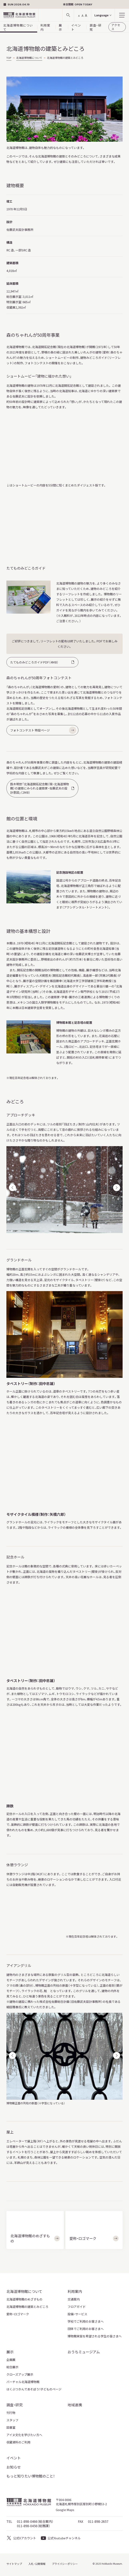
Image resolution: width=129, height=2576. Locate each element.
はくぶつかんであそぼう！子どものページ (33, 2389)
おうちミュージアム (84, 2351)
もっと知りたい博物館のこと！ (30, 2476)
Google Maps (65, 2510)
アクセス (115, 27)
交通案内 (74, 2299)
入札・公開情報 (36, 2564)
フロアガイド (77, 2306)
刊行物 (10, 2413)
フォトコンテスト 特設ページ (43, 730)
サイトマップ (14, 2564)
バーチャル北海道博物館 (22, 2382)
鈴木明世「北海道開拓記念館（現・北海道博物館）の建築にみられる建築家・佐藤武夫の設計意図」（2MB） (39, 788)
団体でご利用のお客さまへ (86, 2329)
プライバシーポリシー (65, 2564)
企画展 (10, 2359)
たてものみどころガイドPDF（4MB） (34, 662)
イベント (76, 27)
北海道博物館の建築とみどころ (27, 2306)
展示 (60, 27)
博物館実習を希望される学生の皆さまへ (95, 2336)
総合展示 (12, 2367)
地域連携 (75, 2404)
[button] (12, 1188)
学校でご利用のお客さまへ (86, 2321)
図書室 (10, 2427)
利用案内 (45, 27)
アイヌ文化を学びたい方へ (24, 2435)
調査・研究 (95, 27)
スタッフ (12, 2420)
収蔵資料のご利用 (18, 2442)
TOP (8, 58)
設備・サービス (77, 2314)
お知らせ (13, 2467)
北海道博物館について (18, 27)
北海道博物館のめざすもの (24, 2299)
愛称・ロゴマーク (17, 2314)
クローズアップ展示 (19, 2374)
